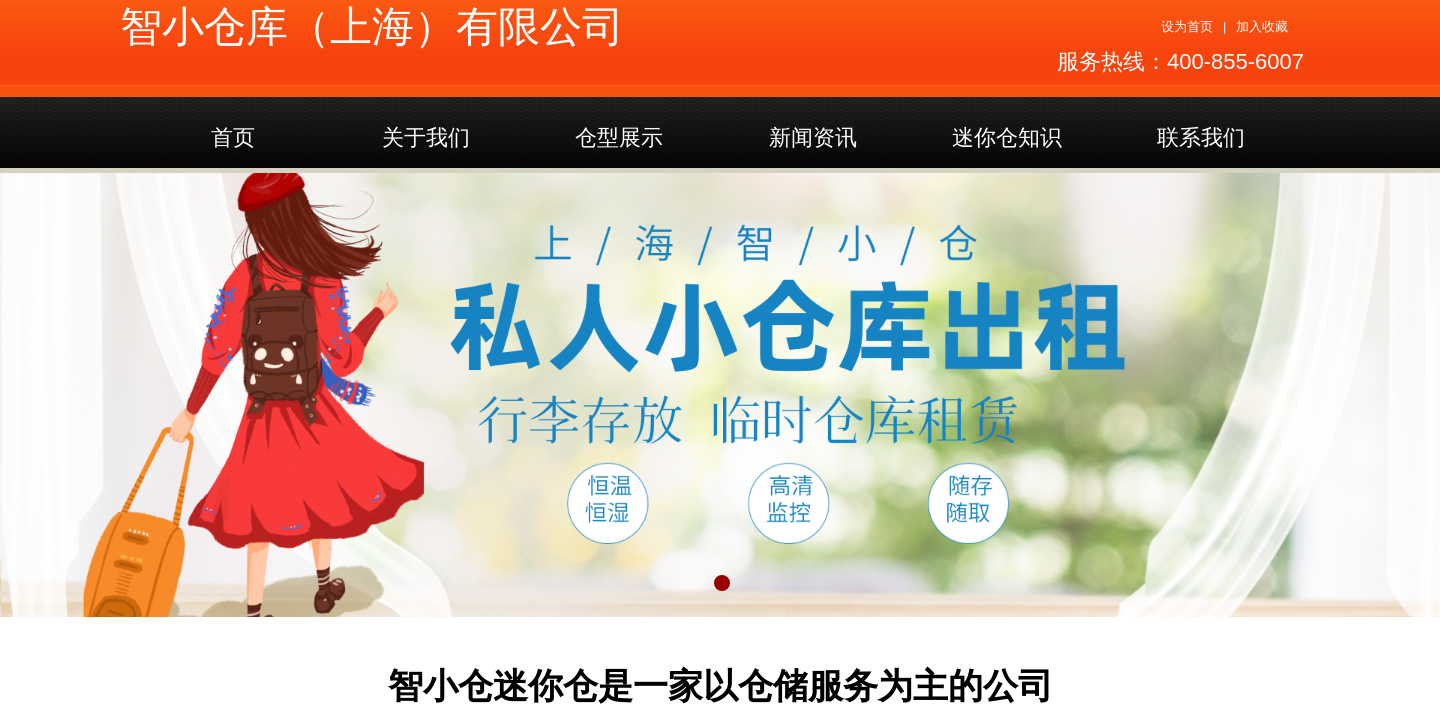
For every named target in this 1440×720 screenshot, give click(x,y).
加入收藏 (1262, 26)
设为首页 (1187, 26)
